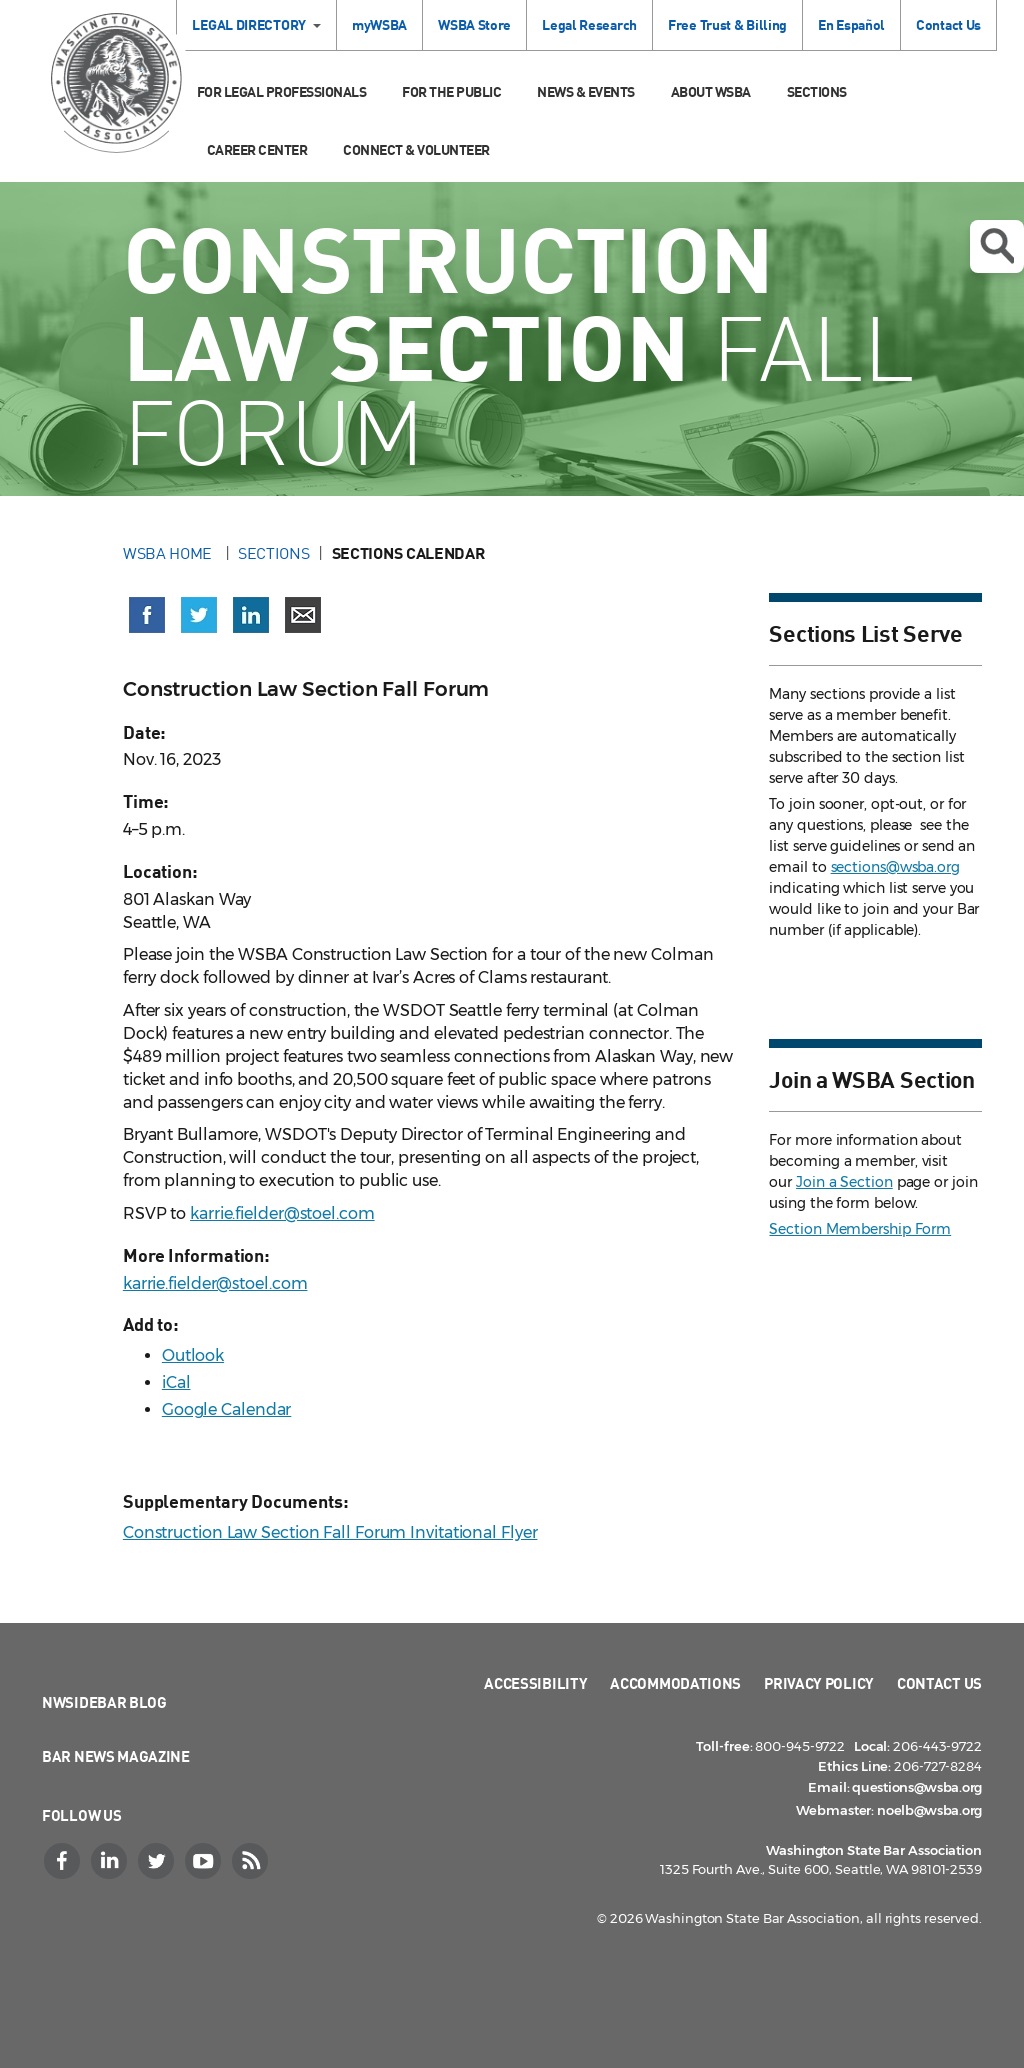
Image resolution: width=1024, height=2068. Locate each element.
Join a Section (844, 1182)
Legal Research (589, 24)
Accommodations (675, 1683)
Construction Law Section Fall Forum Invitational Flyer (330, 1532)
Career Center (257, 149)
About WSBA (711, 91)
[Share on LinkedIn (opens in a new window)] (251, 615)
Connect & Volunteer (416, 149)
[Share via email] (303, 615)
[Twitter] (158, 1861)
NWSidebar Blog (104, 1702)
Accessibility (535, 1683)
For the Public (451, 91)
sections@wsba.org (895, 867)
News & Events (586, 91)
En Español (851, 24)
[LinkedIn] (111, 1861)
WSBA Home (169, 553)
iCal (176, 1382)
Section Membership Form (860, 1229)
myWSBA (379, 24)
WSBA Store (474, 24)
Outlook (193, 1355)
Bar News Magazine (116, 1756)
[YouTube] (205, 1861)
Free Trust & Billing (727, 24)
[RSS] (252, 1861)
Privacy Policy (819, 1683)
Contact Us (948, 24)
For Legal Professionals (282, 91)
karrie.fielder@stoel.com (282, 1213)
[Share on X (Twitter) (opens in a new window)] (199, 615)
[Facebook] (64, 1861)
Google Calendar (227, 1409)
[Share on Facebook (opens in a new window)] (147, 615)
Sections (817, 91)
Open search (997, 246)
